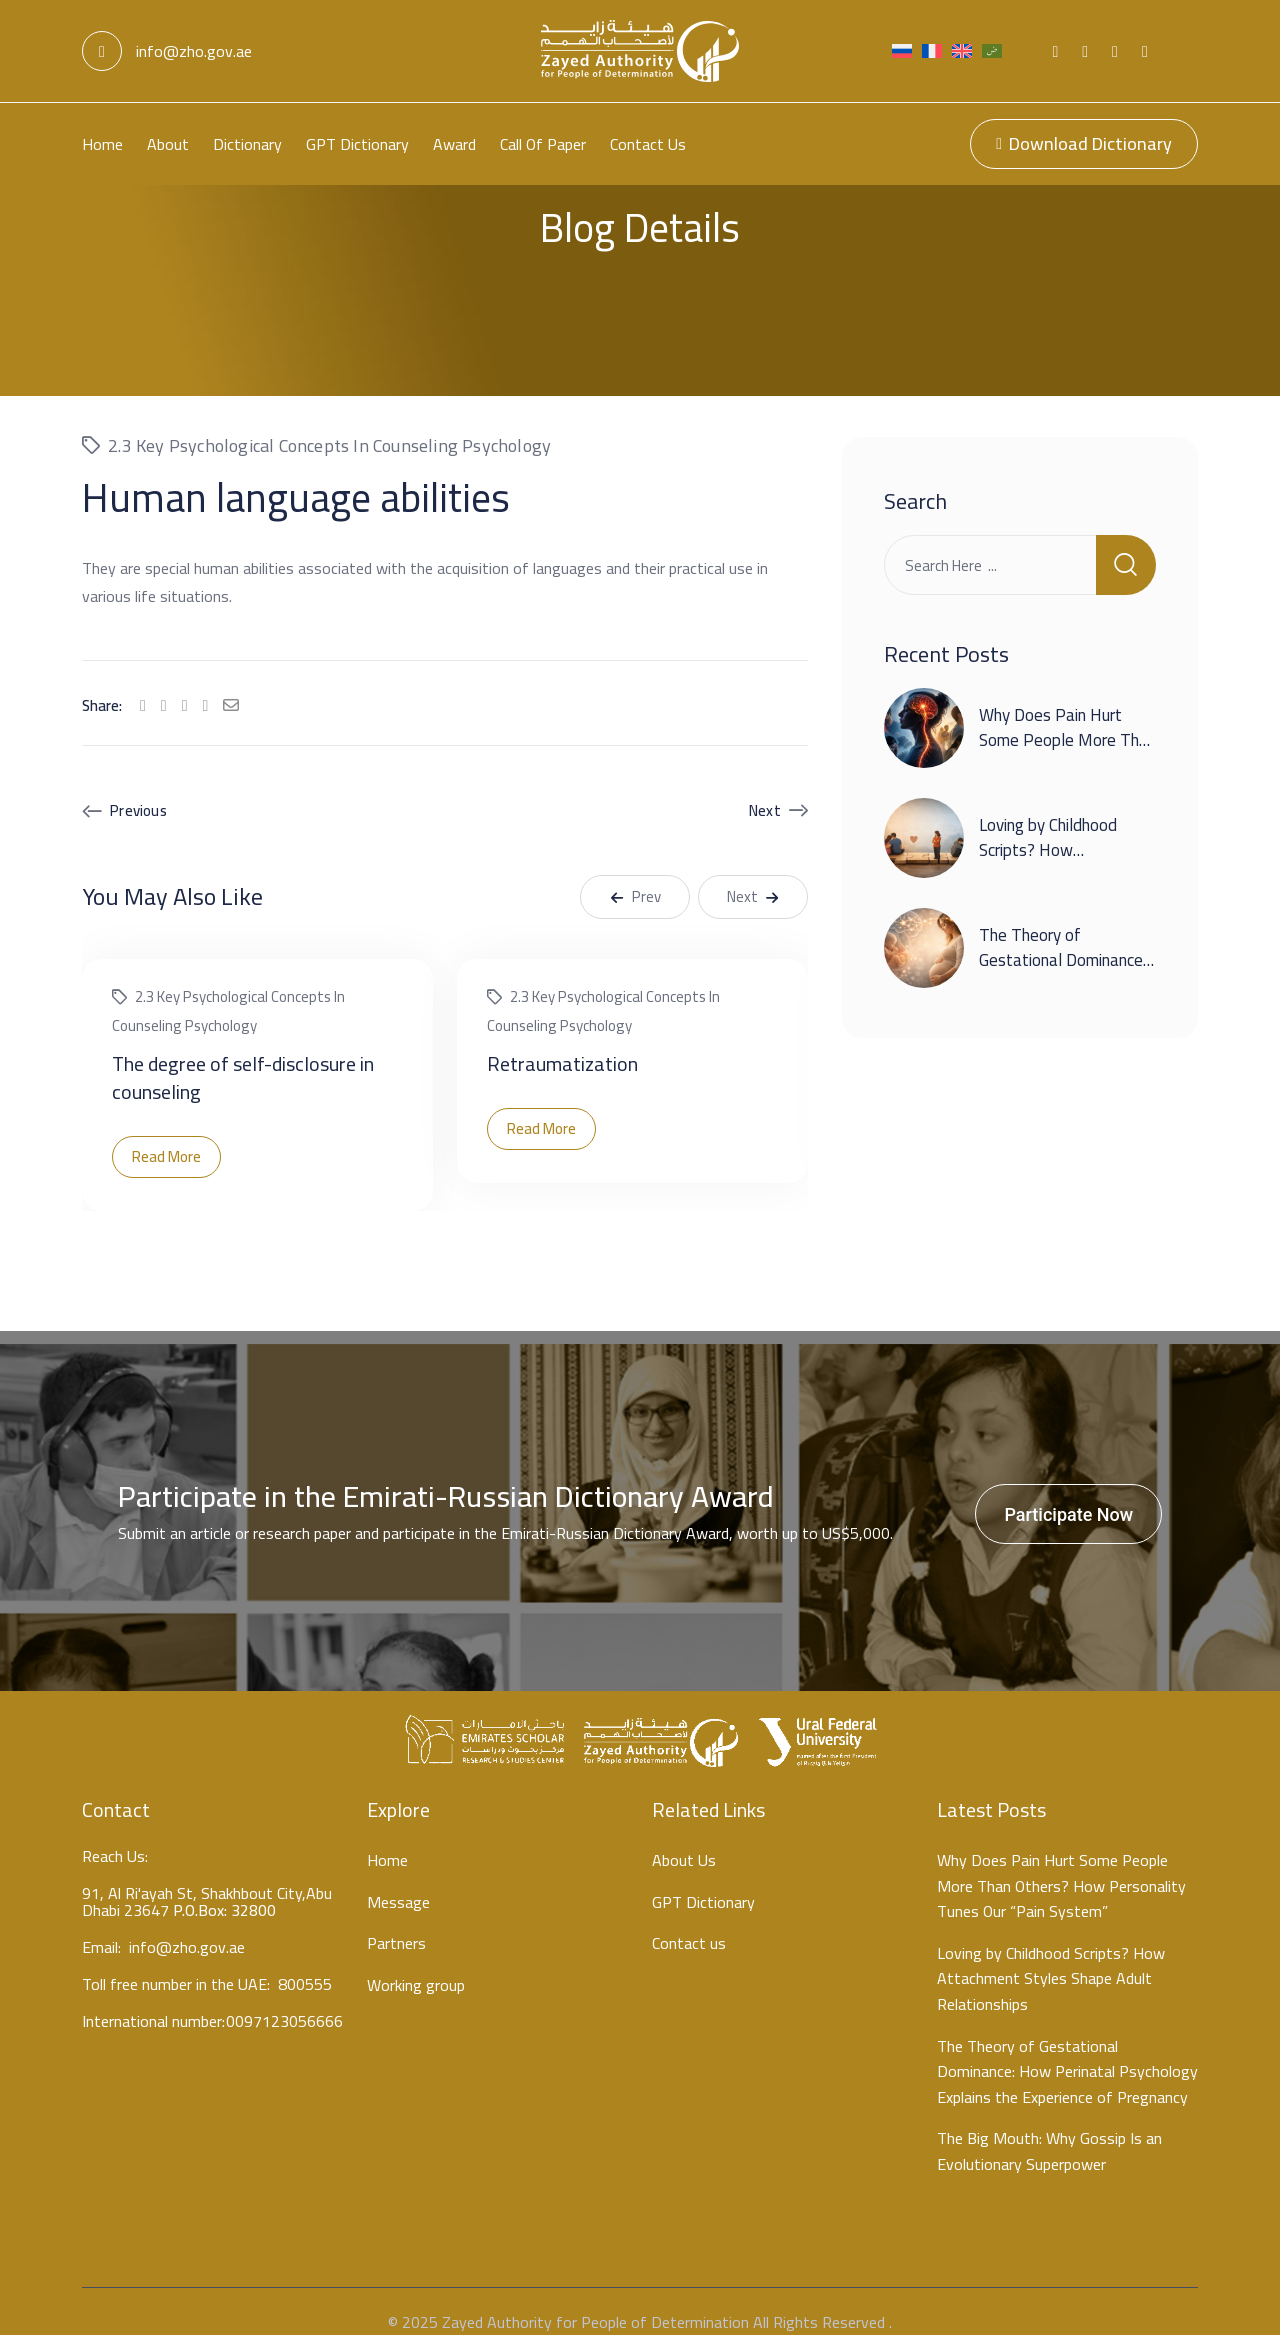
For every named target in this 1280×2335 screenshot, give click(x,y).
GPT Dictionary (357, 144)
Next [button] (753, 875)
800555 (305, 1966)
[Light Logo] (640, 51)
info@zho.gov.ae (167, 51)
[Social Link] (1055, 51)
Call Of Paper (543, 144)
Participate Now (1068, 1493)
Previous (138, 790)
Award (454, 144)
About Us (684, 1840)
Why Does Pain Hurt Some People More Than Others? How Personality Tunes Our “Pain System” (1061, 1865)
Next (765, 790)
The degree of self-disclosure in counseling (243, 1056)
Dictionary (247, 144)
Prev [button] (635, 875)
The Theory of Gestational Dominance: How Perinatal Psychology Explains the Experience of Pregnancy (1067, 2050)
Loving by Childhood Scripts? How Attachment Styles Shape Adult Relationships (1051, 1957)
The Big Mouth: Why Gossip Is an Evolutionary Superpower (1049, 2130)
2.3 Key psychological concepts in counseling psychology (329, 424)
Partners (396, 1923)
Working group (416, 1964)
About (168, 144)
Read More (166, 1135)
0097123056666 (284, 2003)
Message (398, 1881)
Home (102, 144)
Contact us (648, 144)
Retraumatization (562, 1042)
